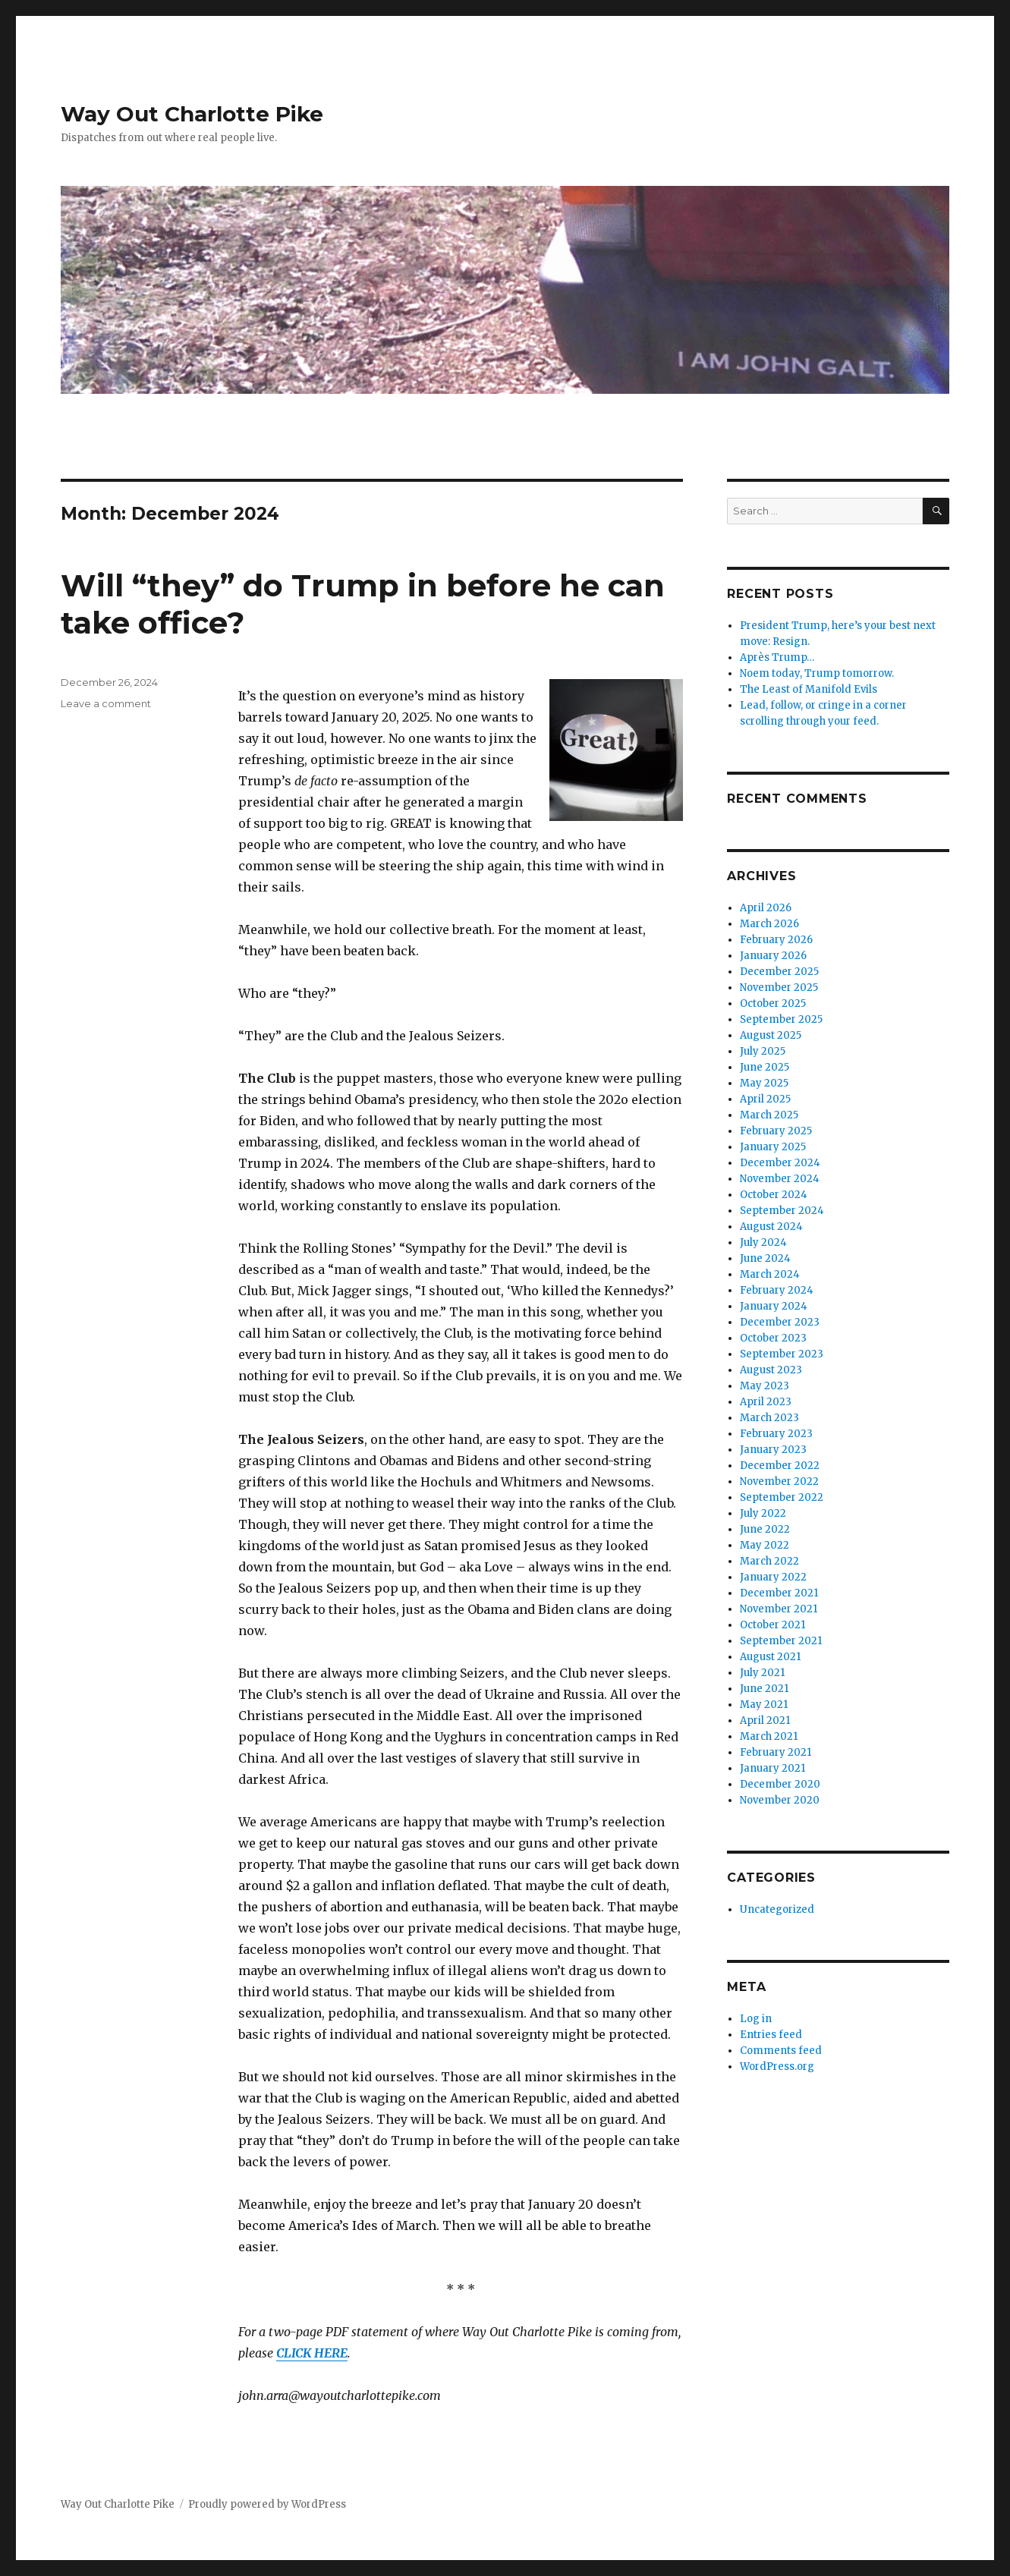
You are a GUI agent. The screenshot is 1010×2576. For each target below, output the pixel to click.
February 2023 (776, 1433)
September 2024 (782, 1210)
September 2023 (781, 1354)
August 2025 (770, 1035)
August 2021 (770, 1656)
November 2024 (780, 1178)
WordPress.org (777, 2066)
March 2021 (769, 1736)
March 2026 (769, 923)
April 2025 (765, 1099)
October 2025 (773, 1003)
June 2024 (765, 1258)
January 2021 (772, 1768)
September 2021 (781, 1640)
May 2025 (764, 1083)
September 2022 (781, 1497)
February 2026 (776, 939)
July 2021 (762, 1672)
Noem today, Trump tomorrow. (817, 673)
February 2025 (776, 1130)
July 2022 (763, 1513)
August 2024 (771, 1226)
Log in (756, 2018)
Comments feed (781, 2050)
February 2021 (775, 1752)
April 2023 (765, 1401)
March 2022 (769, 1561)
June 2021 (764, 1688)
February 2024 (776, 1290)
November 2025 (779, 987)
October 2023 (773, 1338)
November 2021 (778, 1609)
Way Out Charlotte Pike (192, 114)
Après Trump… (777, 657)
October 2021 (772, 1624)
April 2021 (765, 1720)
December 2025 (779, 971)
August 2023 (771, 1369)
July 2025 (762, 1051)
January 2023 (773, 1449)
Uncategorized (777, 1909)
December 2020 (780, 1784)
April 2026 (765, 907)
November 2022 (779, 1481)
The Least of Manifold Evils (808, 689)
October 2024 (773, 1194)
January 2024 (773, 1306)
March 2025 (769, 1115)
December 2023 (780, 1322)
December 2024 (780, 1162)
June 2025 (764, 1067)
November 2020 (780, 1800)
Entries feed (771, 2034)
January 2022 (773, 1577)
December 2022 (780, 1465)
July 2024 (763, 1242)
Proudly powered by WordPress (267, 2504)
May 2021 (764, 1704)
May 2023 (764, 1385)
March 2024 (770, 1274)
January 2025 (773, 1146)
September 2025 (781, 1019)
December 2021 (779, 1593)
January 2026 (773, 955)
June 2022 (765, 1529)
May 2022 (764, 1545)
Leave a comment (106, 703)
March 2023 (769, 1417)
